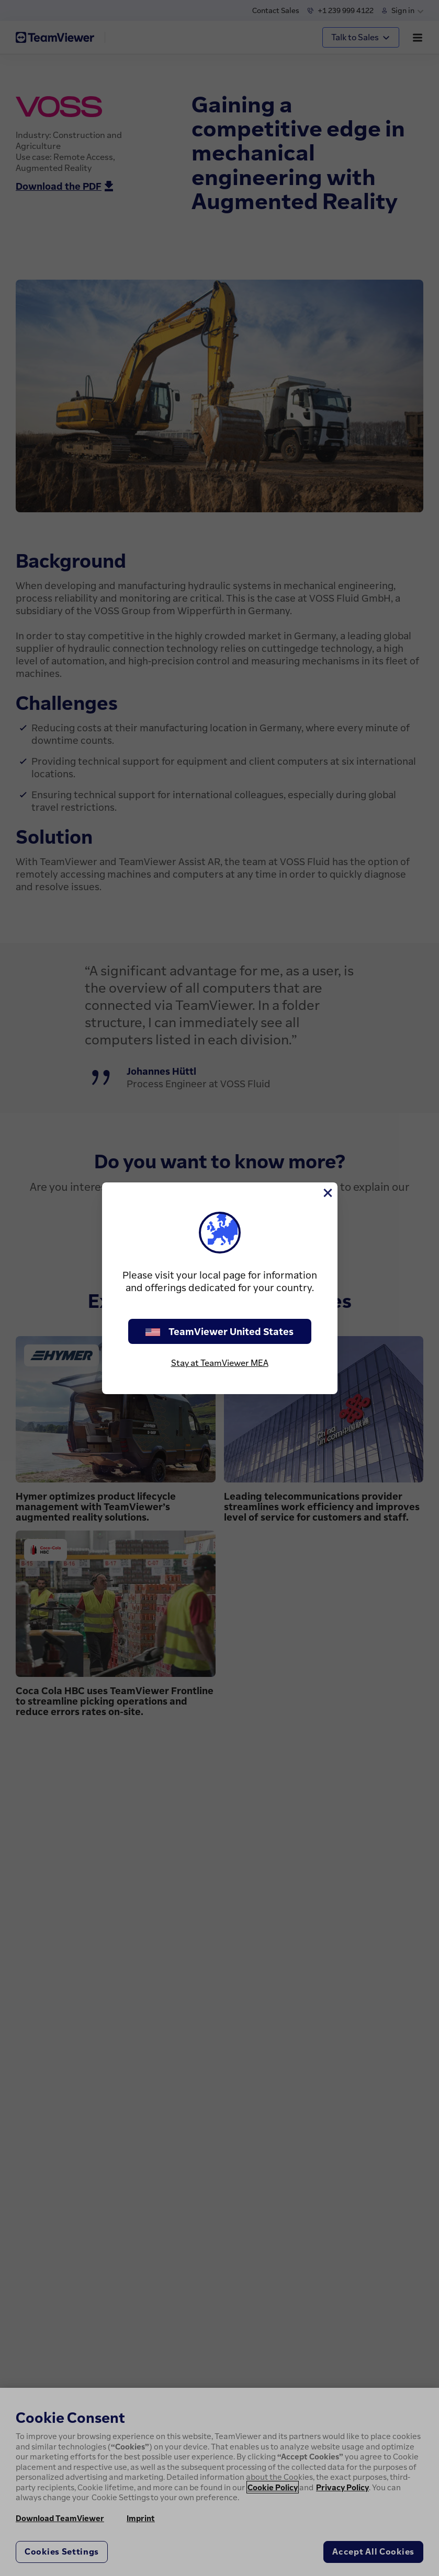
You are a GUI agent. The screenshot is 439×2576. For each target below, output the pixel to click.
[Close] (327, 1192)
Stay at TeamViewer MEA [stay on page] (219, 1362)
